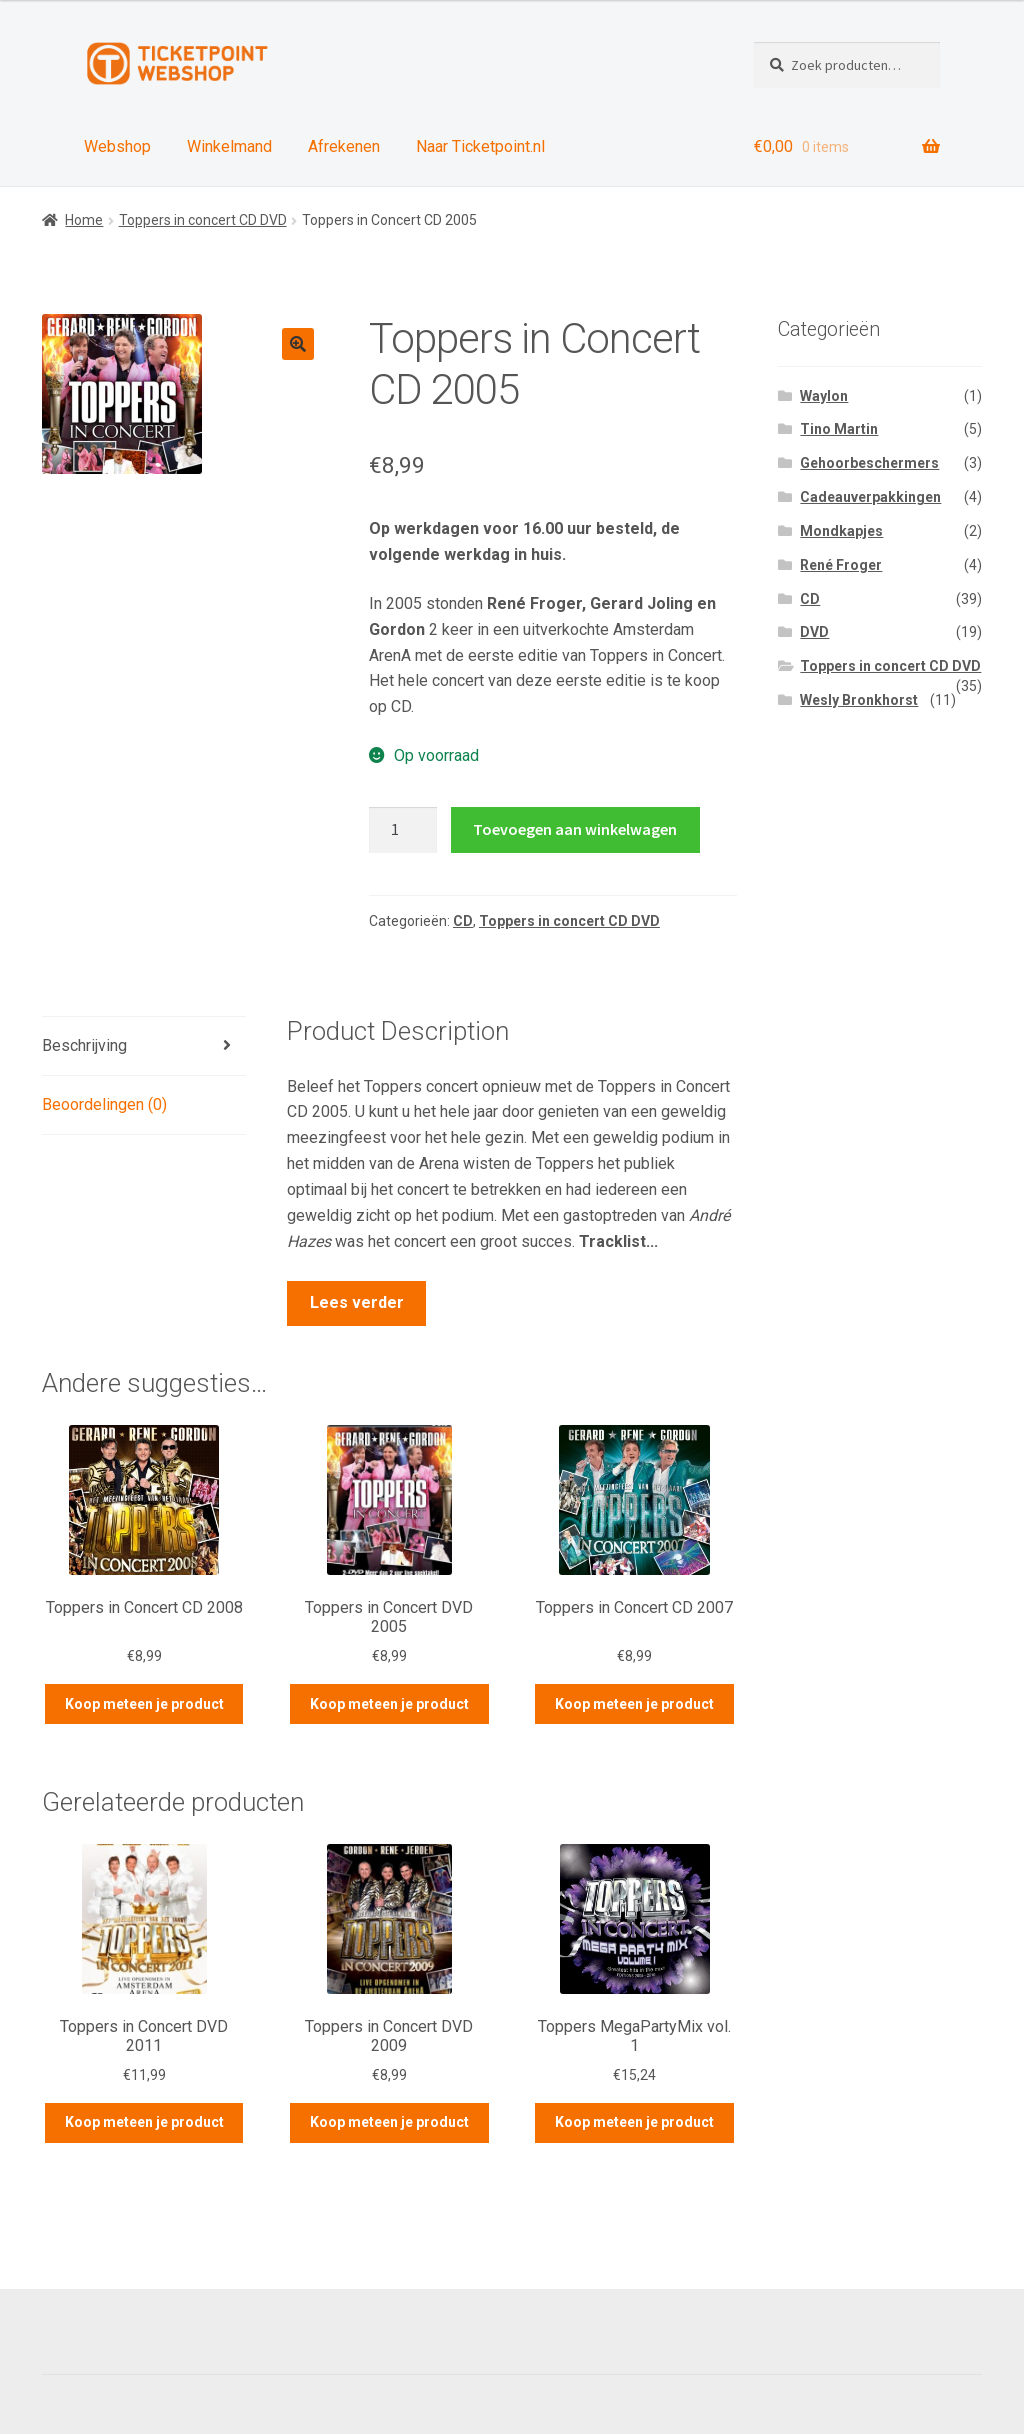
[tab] (144, 1046)
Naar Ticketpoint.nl (480, 146)
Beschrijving (84, 1045)
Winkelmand (229, 146)
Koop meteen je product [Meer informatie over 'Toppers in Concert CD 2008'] (144, 1704)
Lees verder (357, 1302)
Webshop (117, 146)
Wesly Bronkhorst (859, 700)
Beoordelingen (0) (104, 1104)
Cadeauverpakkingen (870, 497)
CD (463, 921)
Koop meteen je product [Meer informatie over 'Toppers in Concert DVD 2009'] (389, 2122)
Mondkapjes (841, 531)
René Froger (841, 565)
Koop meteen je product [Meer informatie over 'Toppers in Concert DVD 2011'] (144, 2122)
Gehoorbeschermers (869, 463)
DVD (814, 632)
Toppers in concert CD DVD (203, 220)
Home (84, 220)
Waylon (824, 396)
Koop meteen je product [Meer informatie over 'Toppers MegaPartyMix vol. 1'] (634, 2122)
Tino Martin (839, 429)
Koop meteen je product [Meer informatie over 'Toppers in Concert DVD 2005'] (389, 1704)
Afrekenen (344, 146)
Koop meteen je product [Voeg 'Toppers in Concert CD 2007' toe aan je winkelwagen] (634, 1704)
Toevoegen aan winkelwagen (575, 829)
